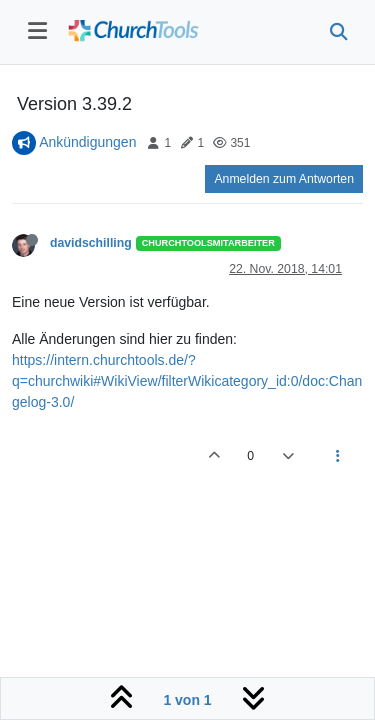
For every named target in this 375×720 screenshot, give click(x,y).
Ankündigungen (87, 142)
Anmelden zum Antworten (284, 179)
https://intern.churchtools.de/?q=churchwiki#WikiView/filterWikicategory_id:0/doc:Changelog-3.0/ (187, 381)
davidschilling (91, 243)
